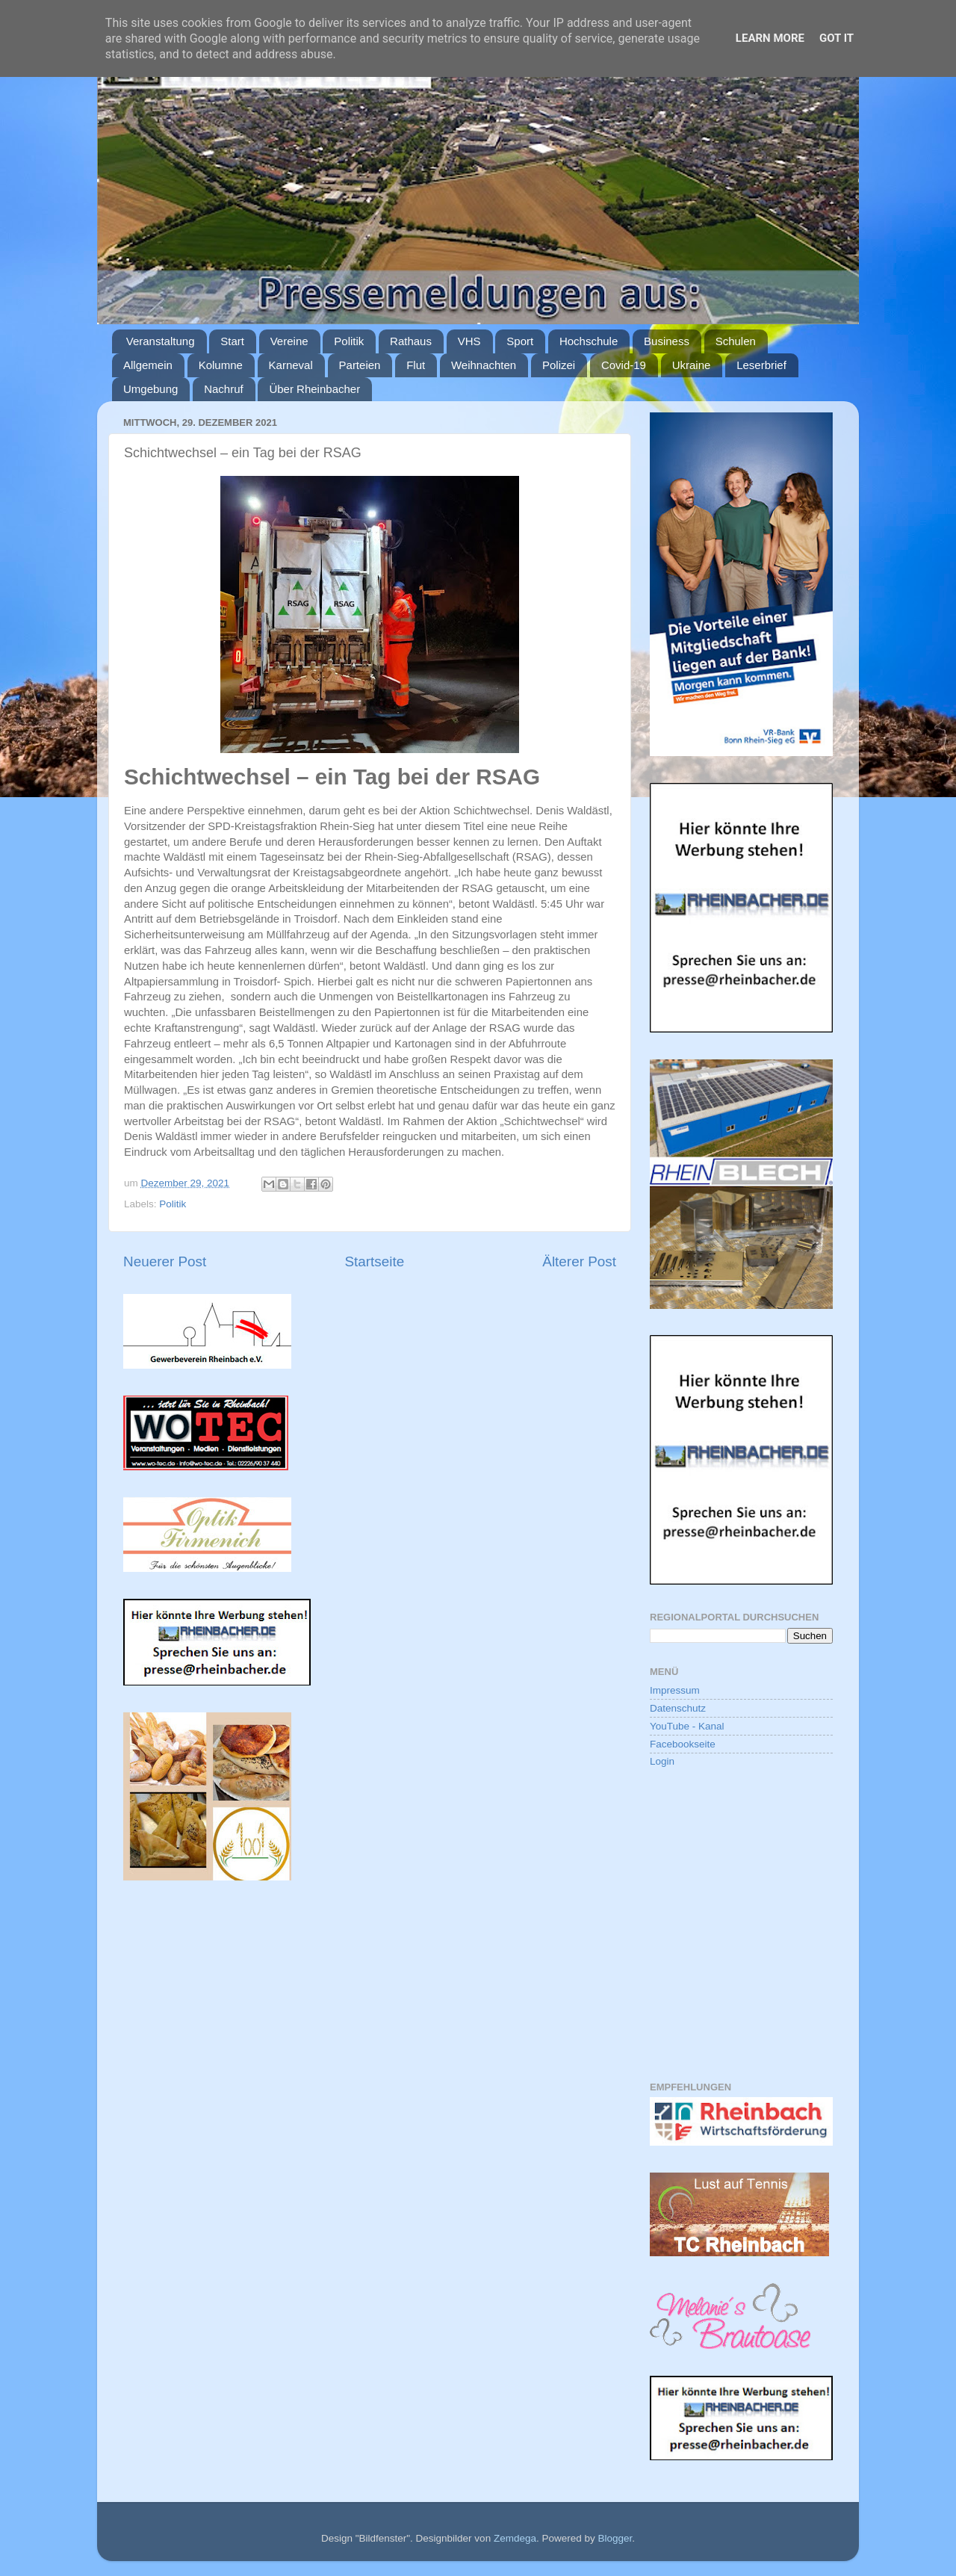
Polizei (558, 365)
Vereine (289, 341)
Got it (836, 38)
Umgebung (150, 389)
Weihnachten (483, 365)
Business (666, 341)
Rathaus (411, 341)
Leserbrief (761, 365)
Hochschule (588, 341)
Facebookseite (683, 1744)
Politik (349, 341)
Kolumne (221, 365)
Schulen (736, 341)
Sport (519, 341)
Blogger (615, 2538)
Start (232, 341)
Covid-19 (623, 365)
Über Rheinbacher (314, 389)
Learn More (770, 38)
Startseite (374, 1261)
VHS (469, 341)
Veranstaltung (160, 341)
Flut (415, 365)
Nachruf (223, 389)
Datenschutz (678, 1708)
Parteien (360, 365)
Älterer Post (579, 1261)
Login (662, 1761)
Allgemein (148, 365)
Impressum (675, 1690)
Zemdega (515, 2538)
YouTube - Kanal (687, 1726)
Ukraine (691, 365)
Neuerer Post (164, 1261)
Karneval (291, 365)
